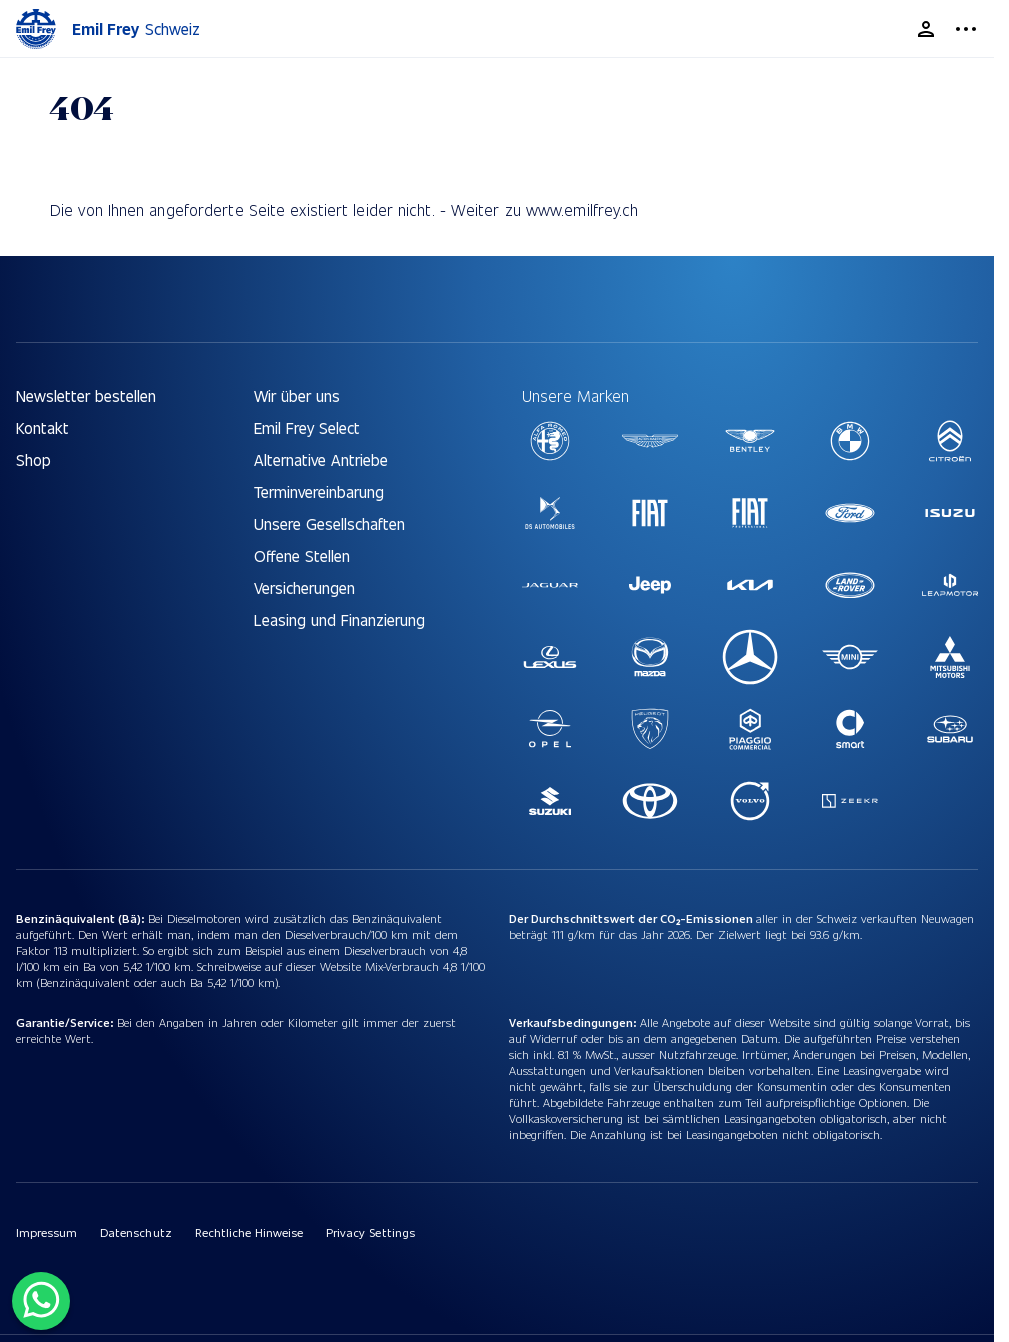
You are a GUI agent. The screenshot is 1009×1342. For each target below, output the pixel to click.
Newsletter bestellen (86, 395)
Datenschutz (135, 1232)
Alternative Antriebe (321, 459)
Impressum (46, 1232)
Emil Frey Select (307, 427)
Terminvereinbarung (319, 491)
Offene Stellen (302, 555)
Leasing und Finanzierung (339, 619)
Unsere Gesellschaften (329, 523)
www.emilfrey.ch (582, 209)
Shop (33, 459)
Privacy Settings (370, 1232)
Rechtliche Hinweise (249, 1232)
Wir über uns (297, 395)
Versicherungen (304, 587)
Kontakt (42, 427)
